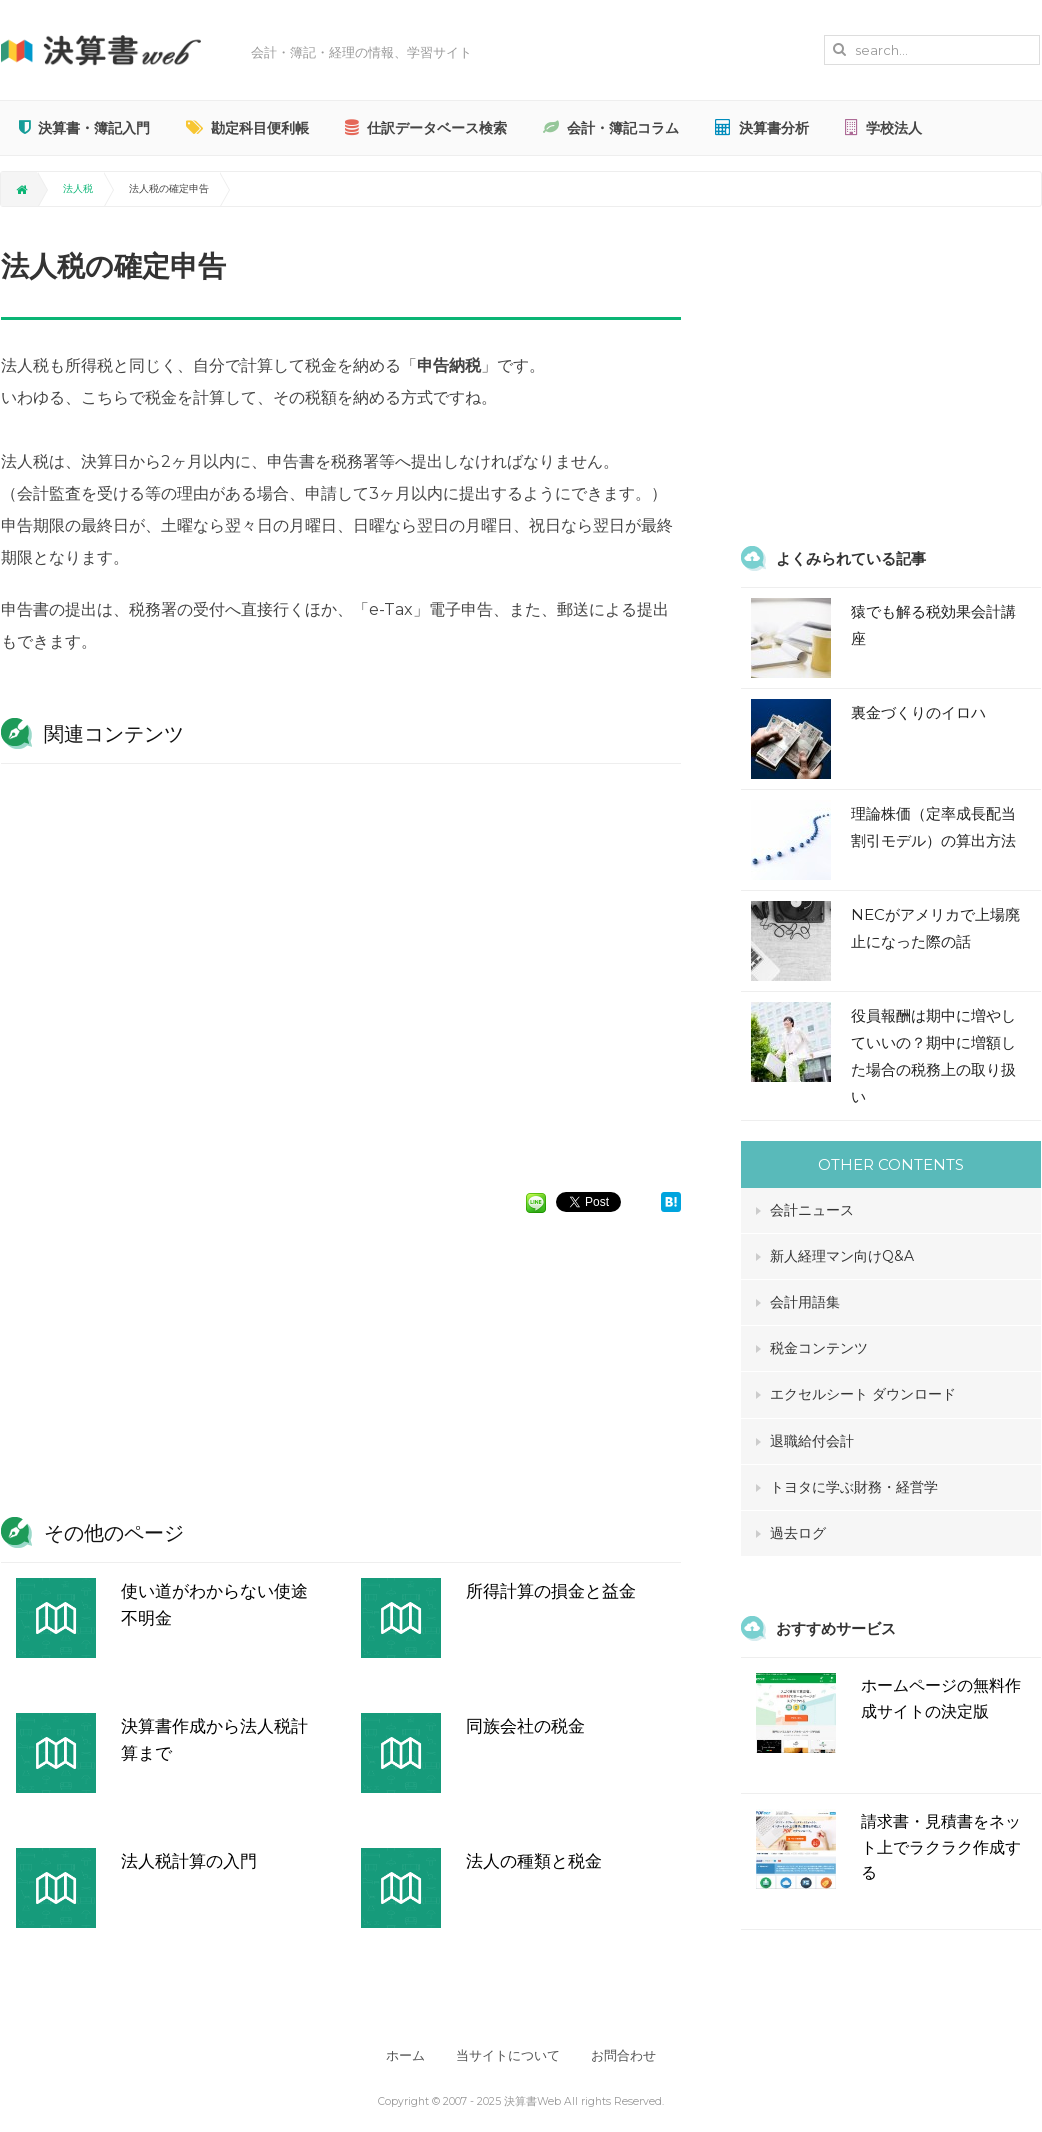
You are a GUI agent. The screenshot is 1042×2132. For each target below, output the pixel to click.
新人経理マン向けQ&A (842, 1256)
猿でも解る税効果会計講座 (933, 625)
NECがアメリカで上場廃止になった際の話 (935, 928)
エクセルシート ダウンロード (863, 1394)
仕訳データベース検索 (426, 128)
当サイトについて (508, 2055)
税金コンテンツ (819, 1348)
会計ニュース (812, 1210)
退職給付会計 (812, 1441)
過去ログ (798, 1533)
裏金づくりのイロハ (918, 712)
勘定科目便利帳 (247, 128)
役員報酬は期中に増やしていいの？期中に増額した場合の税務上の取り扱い (933, 1056)
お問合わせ (626, 2055)
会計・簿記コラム (611, 128)
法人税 (78, 188)
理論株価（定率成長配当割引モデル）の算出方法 (933, 827)
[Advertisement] (341, 968)
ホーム (402, 2055)
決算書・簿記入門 (84, 128)
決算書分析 (762, 128)
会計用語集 (805, 1302)
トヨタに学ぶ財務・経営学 (854, 1487)
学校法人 (883, 128)
